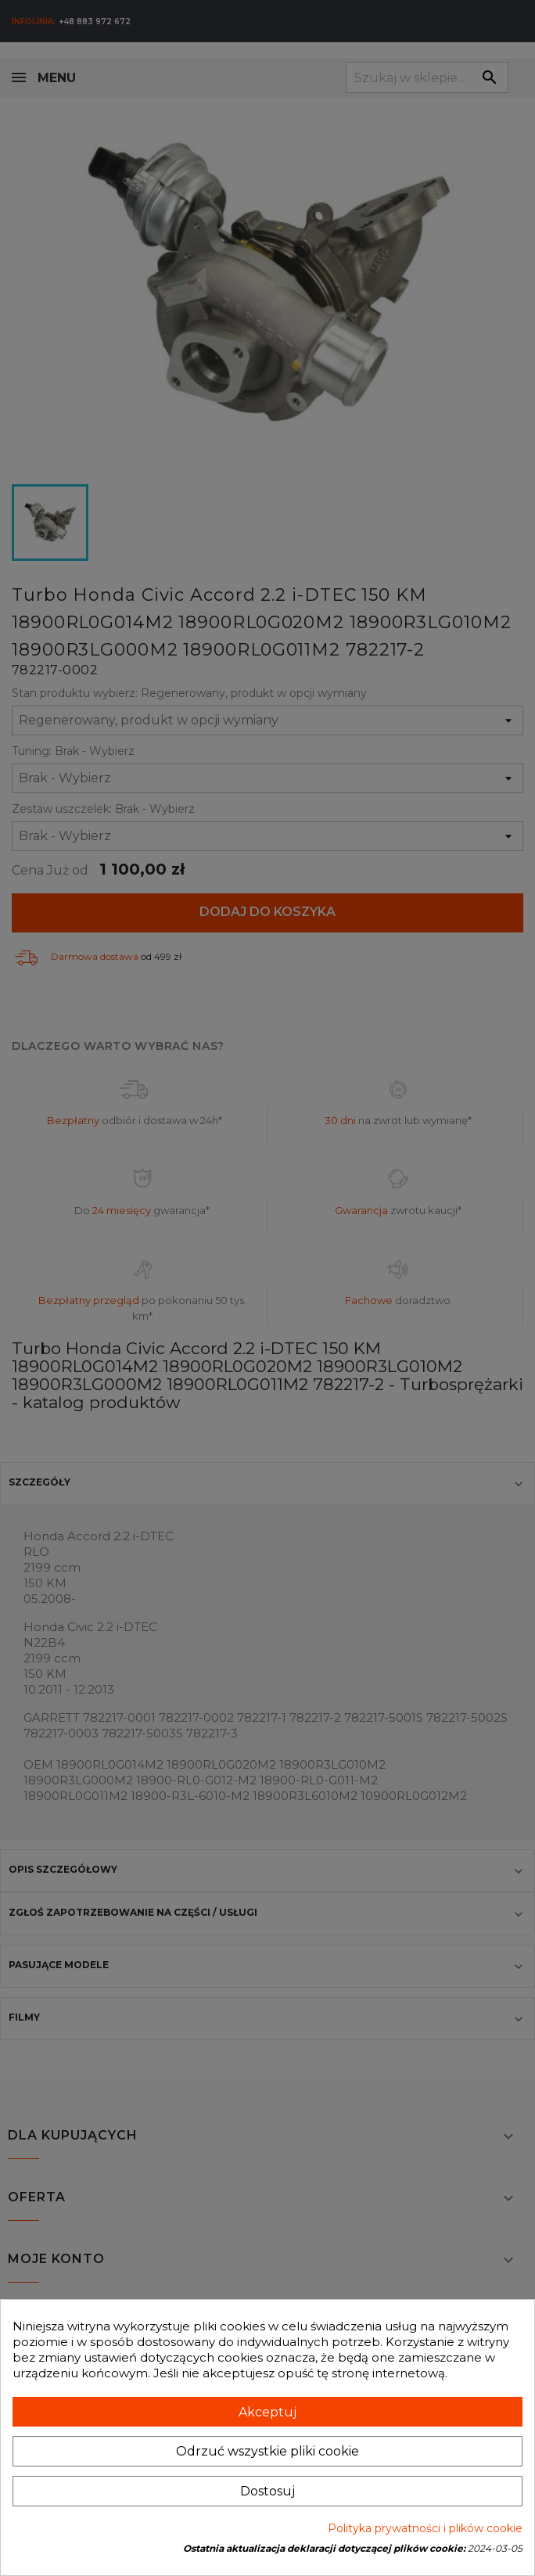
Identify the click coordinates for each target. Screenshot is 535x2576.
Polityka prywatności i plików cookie (425, 2528)
